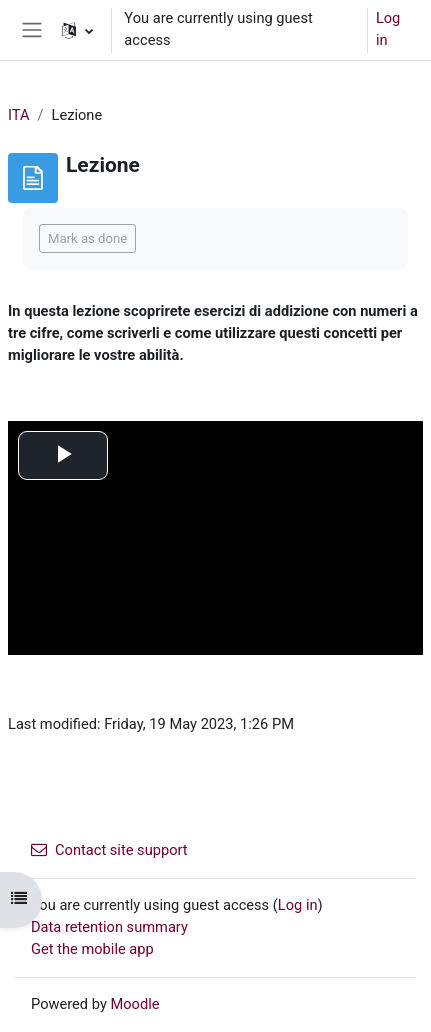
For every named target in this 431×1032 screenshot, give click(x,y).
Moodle (134, 1004)
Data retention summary (109, 927)
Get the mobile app (92, 949)
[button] (77, 30)
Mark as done (87, 238)
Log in (388, 29)
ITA (19, 115)
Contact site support (109, 850)
